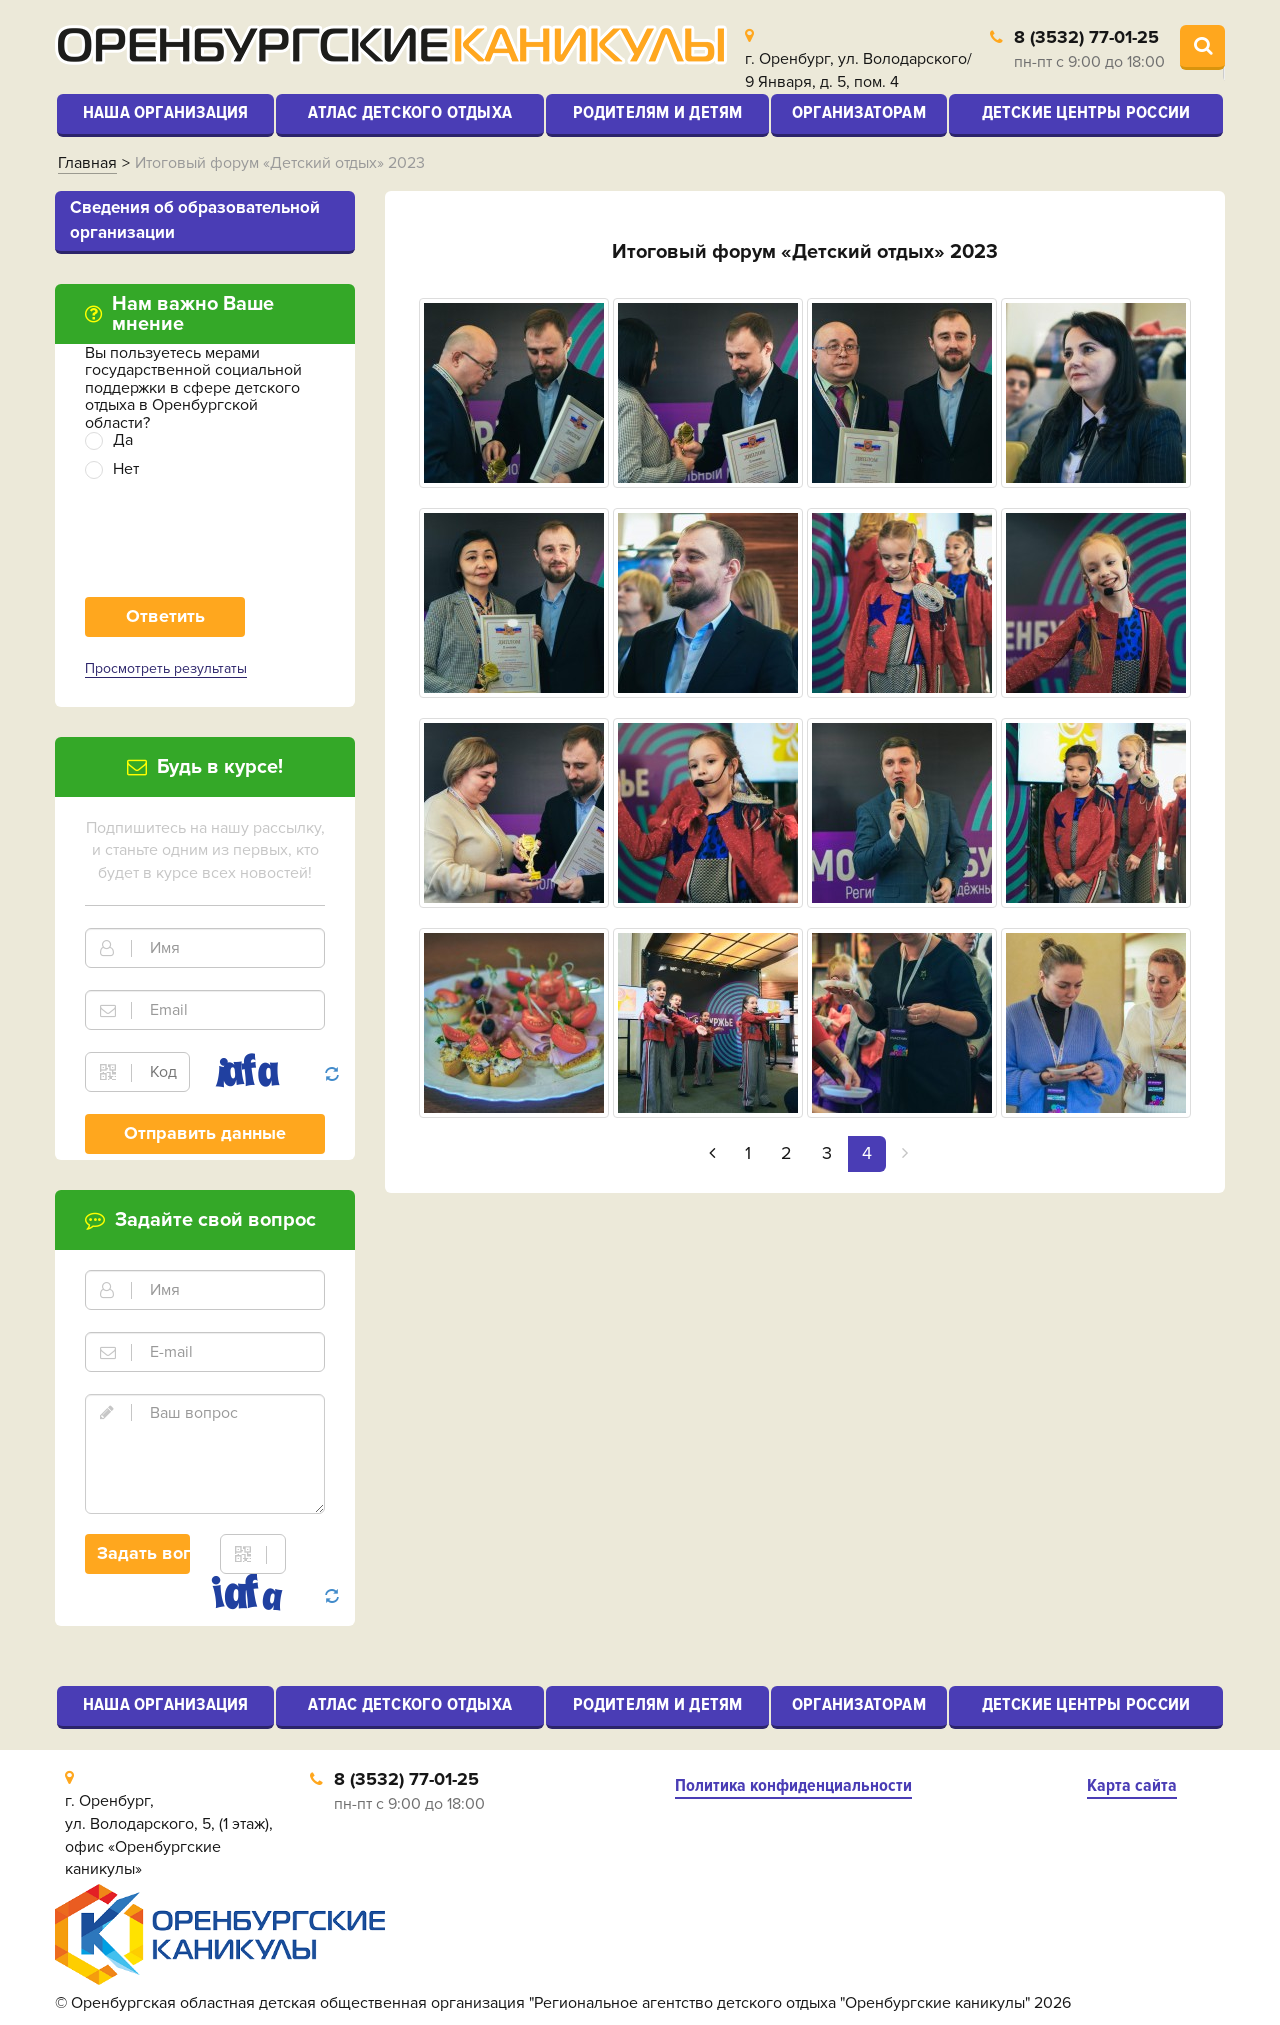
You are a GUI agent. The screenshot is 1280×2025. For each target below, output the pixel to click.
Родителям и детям (658, 112)
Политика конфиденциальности (793, 1785)
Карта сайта (1132, 1785)
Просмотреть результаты (166, 668)
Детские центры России (1086, 112)
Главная (87, 163)
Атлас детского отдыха (410, 112)
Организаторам (859, 112)
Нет (126, 469)
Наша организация (166, 112)
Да (123, 440)
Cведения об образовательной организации (195, 219)
